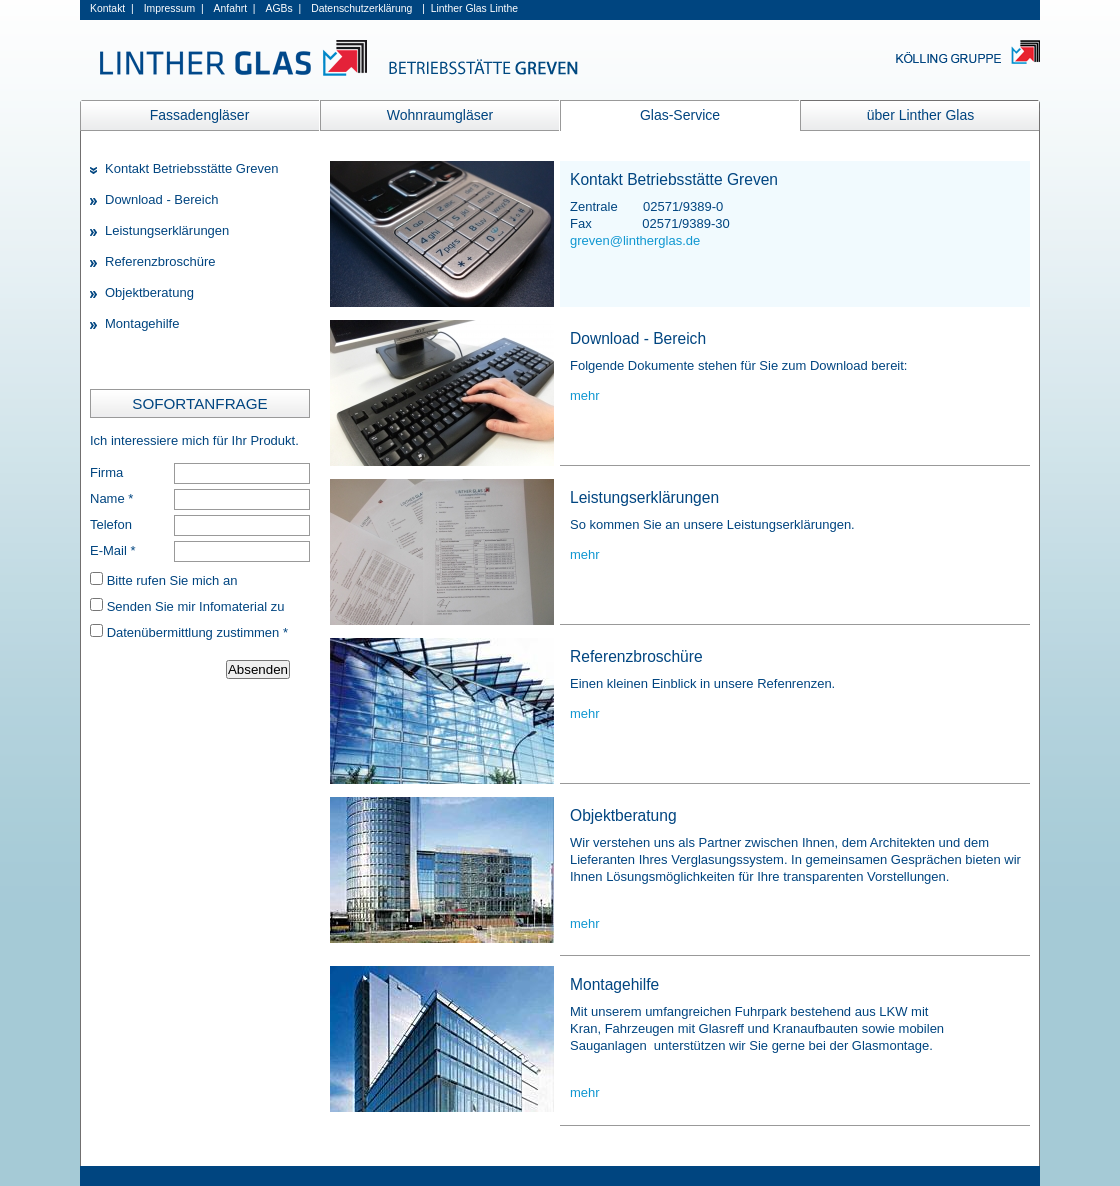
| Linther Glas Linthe (470, 8)
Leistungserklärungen (167, 230)
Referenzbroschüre (160, 261)
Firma (106, 472)
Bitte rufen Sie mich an (172, 580)
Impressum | (174, 8)
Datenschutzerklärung (361, 8)
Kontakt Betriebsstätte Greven (191, 168)
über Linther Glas (920, 115)
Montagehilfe (142, 323)
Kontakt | (112, 8)
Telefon (111, 524)
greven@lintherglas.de (635, 240)
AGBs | (284, 8)
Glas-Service (680, 115)
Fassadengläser (200, 115)
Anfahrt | (235, 8)
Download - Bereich (161, 199)
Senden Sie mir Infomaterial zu (196, 606)
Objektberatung (149, 292)
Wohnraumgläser (440, 115)
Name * (111, 498)
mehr (585, 395)
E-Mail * (113, 550)
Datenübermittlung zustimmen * (197, 632)
